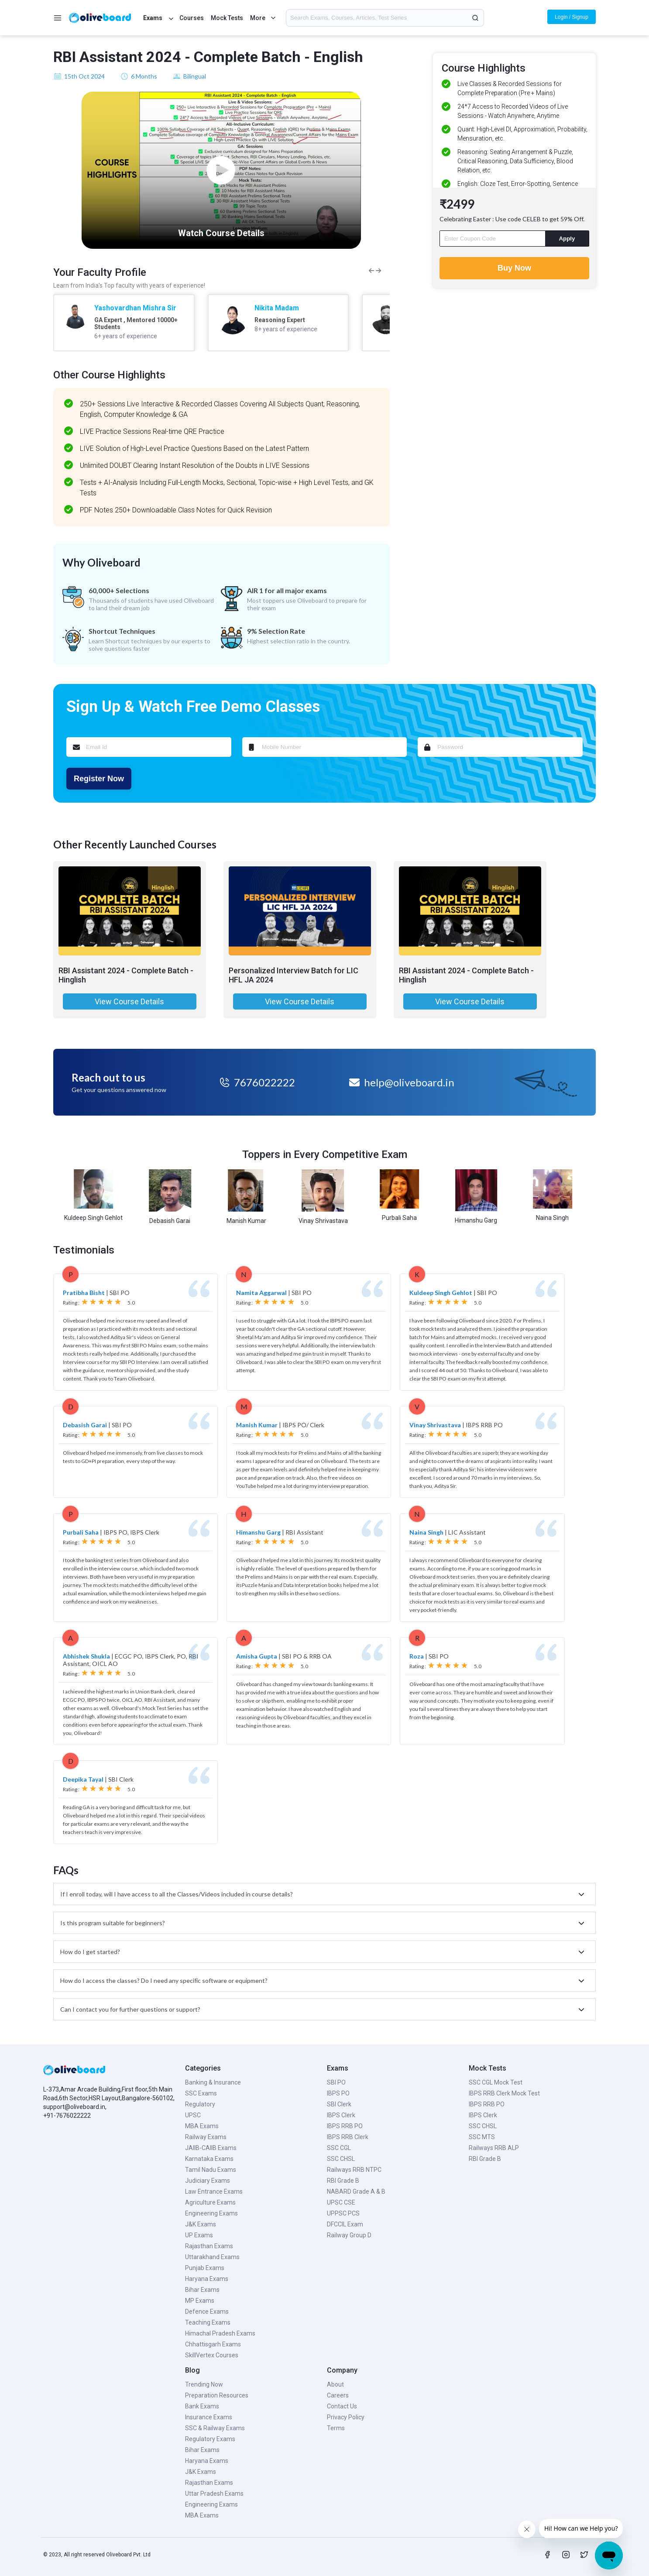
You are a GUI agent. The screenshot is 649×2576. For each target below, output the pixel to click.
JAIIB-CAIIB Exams (211, 2147)
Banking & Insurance (213, 2082)
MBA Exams (202, 2126)
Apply (567, 238)
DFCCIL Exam (345, 2224)
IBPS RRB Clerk (347, 2136)
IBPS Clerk (341, 2115)
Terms (336, 2428)
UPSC (193, 2115)
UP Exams (199, 2235)
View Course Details (129, 1001)
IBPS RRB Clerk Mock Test (504, 2093)
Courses (191, 17)
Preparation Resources (216, 2395)
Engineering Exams (211, 2213)
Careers (338, 2395)
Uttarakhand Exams (212, 2256)
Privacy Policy (345, 2417)
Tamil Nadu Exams (210, 2169)
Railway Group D (349, 2235)
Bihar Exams (202, 2289)
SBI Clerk (339, 2104)
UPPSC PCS (343, 2213)
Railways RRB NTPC (354, 2169)
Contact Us (342, 2406)
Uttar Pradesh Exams (214, 2493)
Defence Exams (207, 2311)
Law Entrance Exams (214, 2191)
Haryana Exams (206, 2278)
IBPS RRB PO (345, 2126)
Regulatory (200, 2104)
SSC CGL (339, 2147)
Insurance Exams (208, 2417)
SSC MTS (482, 2136)
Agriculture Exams (210, 2202)
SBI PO (336, 2082)
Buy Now (514, 268)
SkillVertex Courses (211, 2355)
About (335, 2384)
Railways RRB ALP (494, 2147)
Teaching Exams (207, 2322)
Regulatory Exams (210, 2438)
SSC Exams (201, 2093)
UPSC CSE (341, 2202)
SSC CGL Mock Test (495, 2082)
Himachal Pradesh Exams (220, 2333)
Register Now (99, 778)
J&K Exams (200, 2224)
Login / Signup (571, 17)
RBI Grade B (343, 2180)
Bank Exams (202, 2406)
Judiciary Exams (207, 2180)
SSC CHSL (341, 2158)
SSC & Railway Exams (215, 2428)
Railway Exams (206, 2136)
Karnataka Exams (209, 2158)
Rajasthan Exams (209, 2246)
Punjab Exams (204, 2267)
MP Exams (199, 2300)
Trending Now (204, 2384)
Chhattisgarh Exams (213, 2344)
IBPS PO (338, 2093)
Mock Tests (227, 17)
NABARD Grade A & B (356, 2191)
